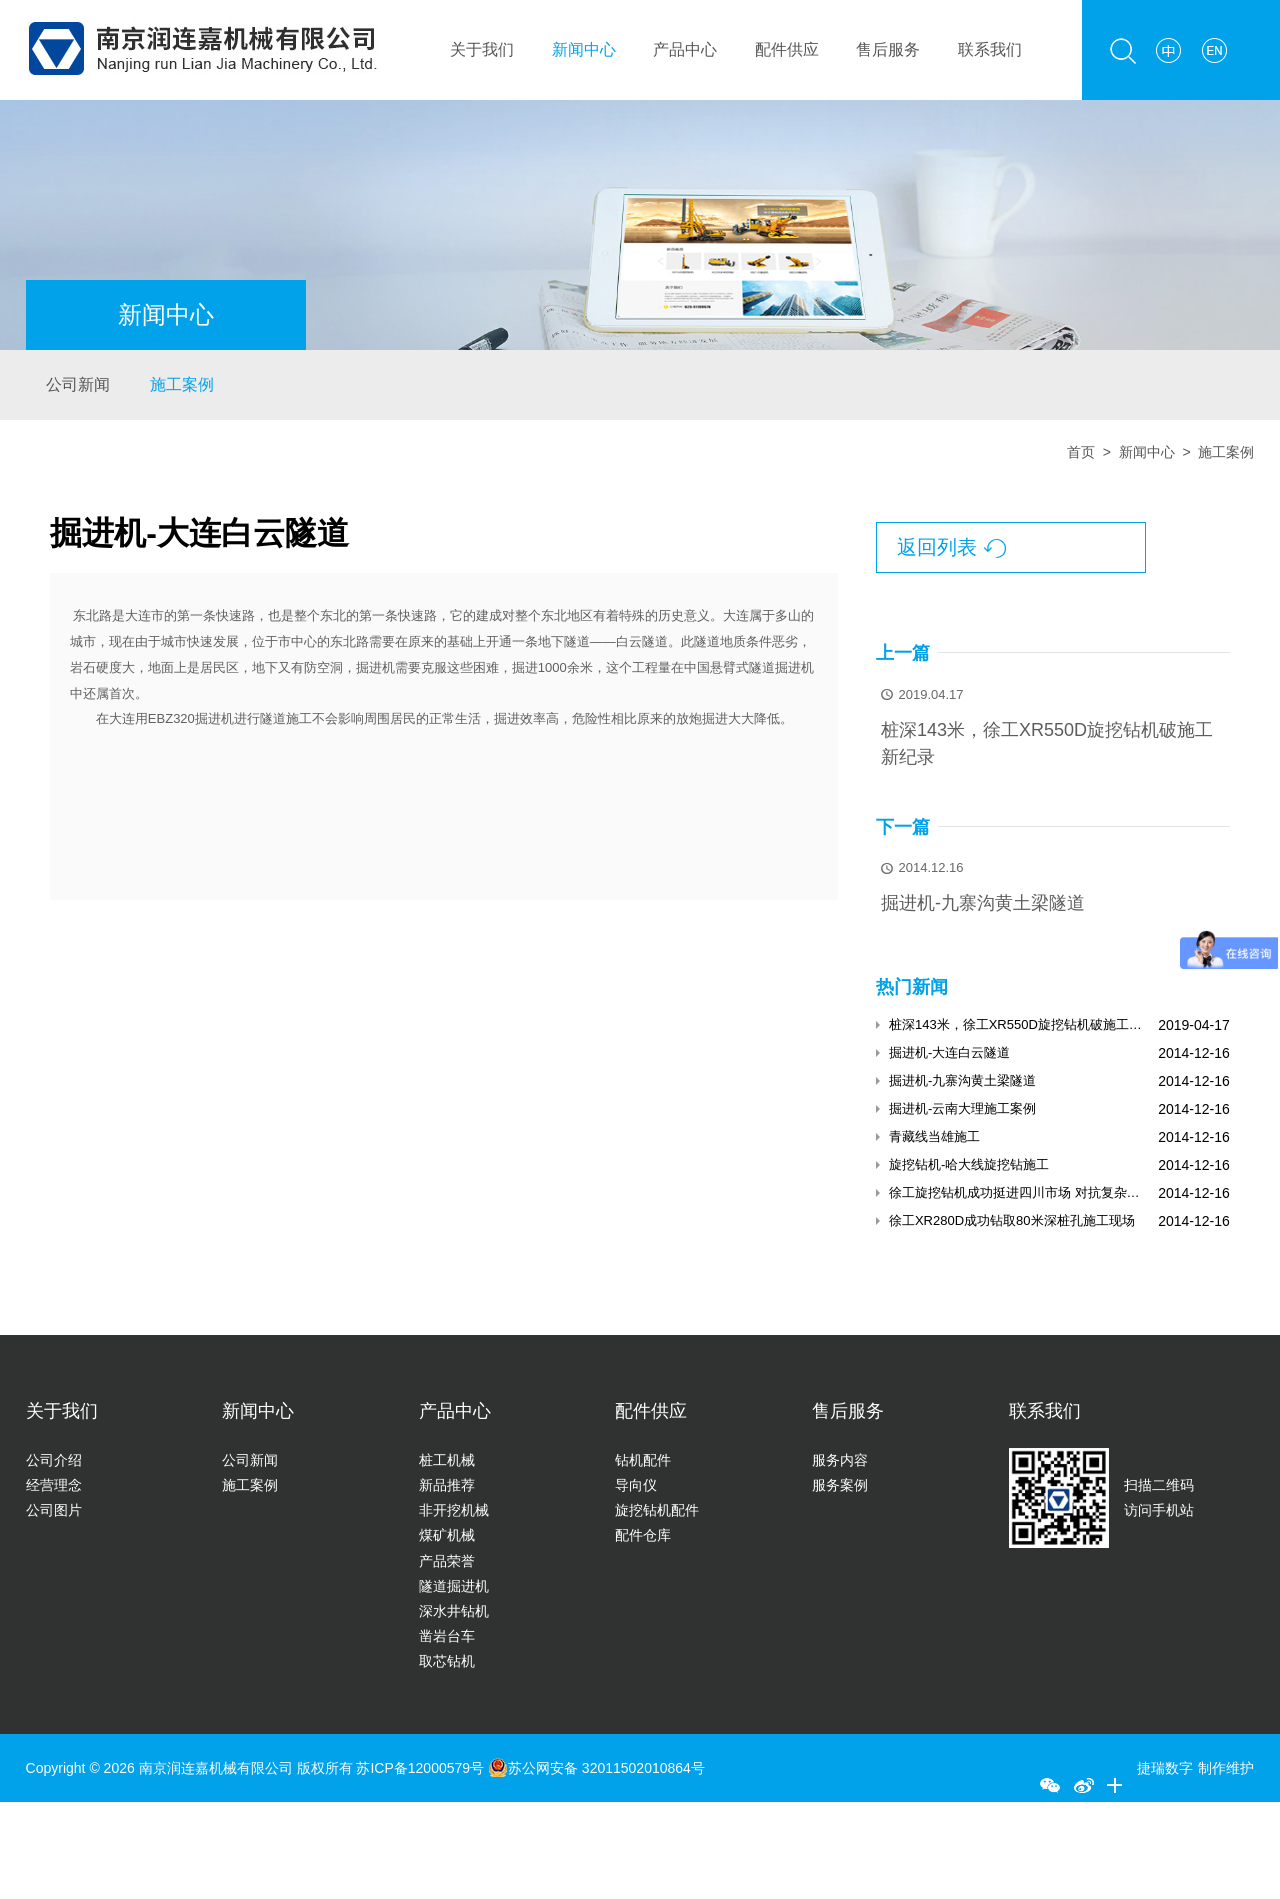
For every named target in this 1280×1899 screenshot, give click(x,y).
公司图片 (54, 1510)
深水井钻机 (454, 1611)
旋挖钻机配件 (657, 1510)
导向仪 (636, 1485)
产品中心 (685, 49)
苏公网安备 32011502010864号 (596, 1768)
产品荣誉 (447, 1561)
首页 (1081, 452)
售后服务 (888, 49)
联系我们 (990, 49)
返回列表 (951, 548)
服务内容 (840, 1460)
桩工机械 (447, 1460)
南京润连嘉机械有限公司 (216, 1768)
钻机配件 (643, 1460)
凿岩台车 (447, 1636)
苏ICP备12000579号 (422, 1768)
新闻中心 (584, 49)
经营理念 (54, 1485)
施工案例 (182, 384)
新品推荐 (447, 1485)
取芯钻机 (447, 1661)
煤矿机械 (447, 1535)
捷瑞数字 (1165, 1768)
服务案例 (840, 1485)
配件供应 (787, 49)
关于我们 (482, 49)
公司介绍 (54, 1460)
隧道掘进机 (454, 1586)
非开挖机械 (454, 1510)
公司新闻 (78, 384)
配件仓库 (643, 1535)
